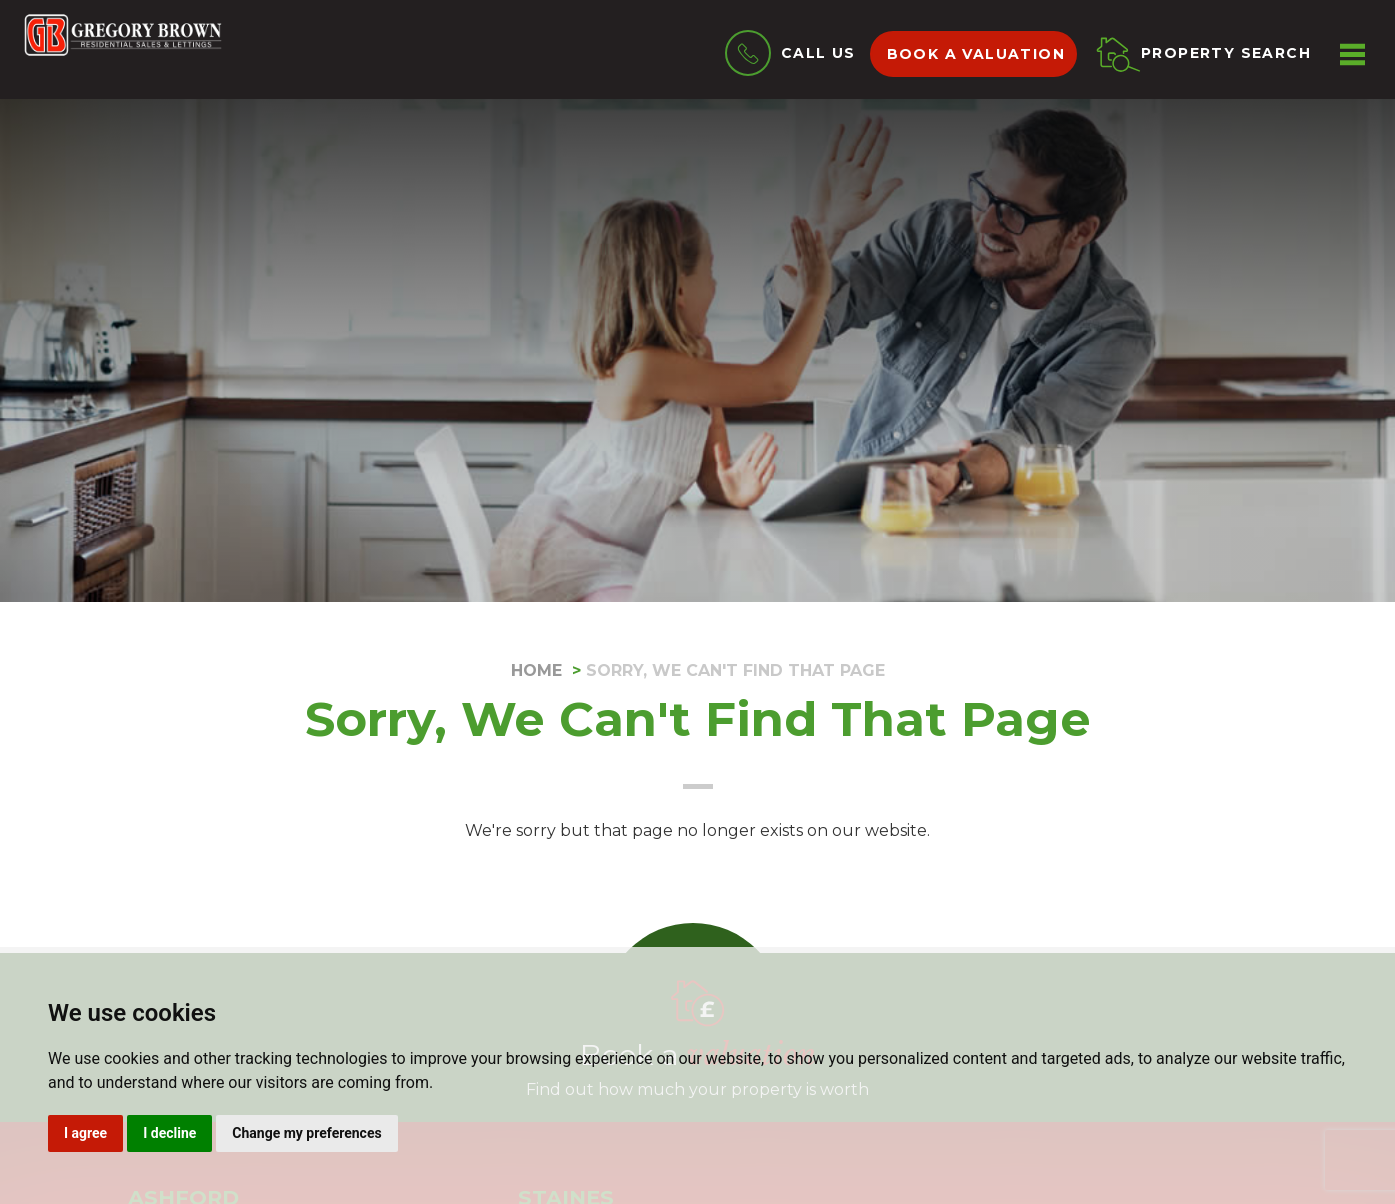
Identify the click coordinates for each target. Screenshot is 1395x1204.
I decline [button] (169, 1133)
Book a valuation (976, 54)
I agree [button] (85, 1133)
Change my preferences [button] (306, 1133)
